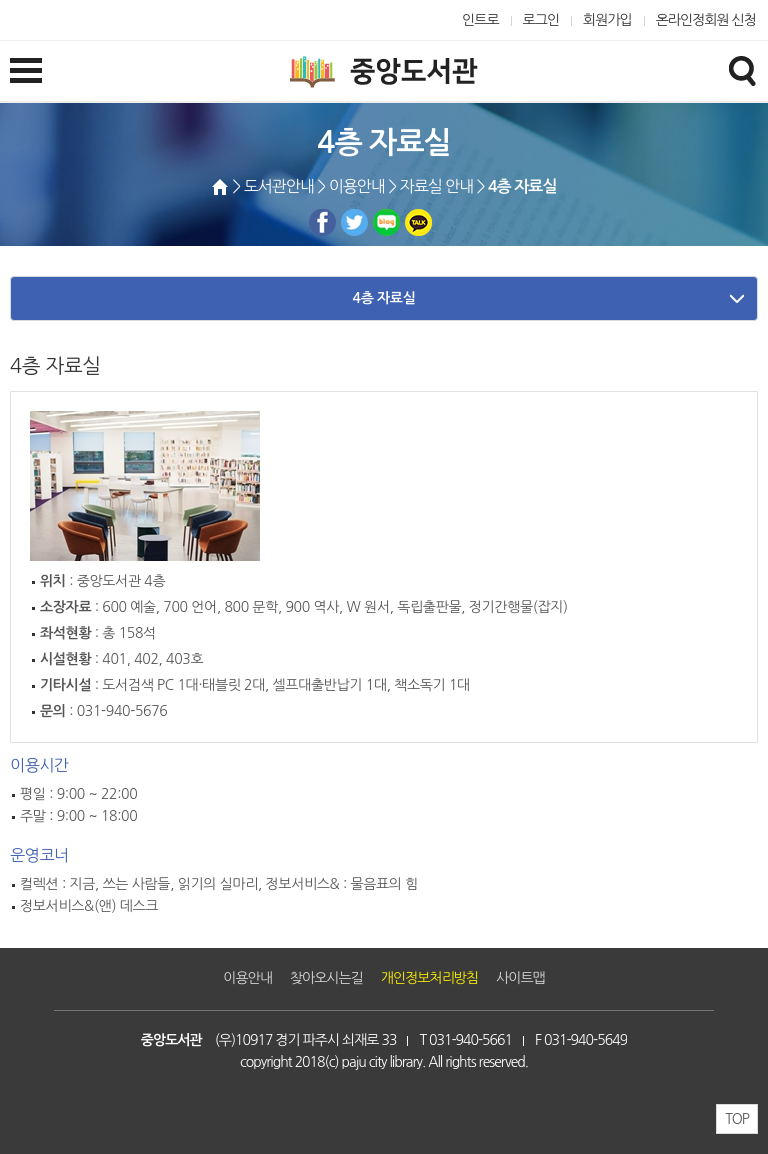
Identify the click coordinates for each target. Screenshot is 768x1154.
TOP (737, 1119)
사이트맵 (520, 978)
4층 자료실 (384, 298)
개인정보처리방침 (429, 978)
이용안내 (247, 978)
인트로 (480, 20)
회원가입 (607, 20)
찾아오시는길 (326, 978)
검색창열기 (742, 70)
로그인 (541, 20)
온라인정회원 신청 (706, 20)
